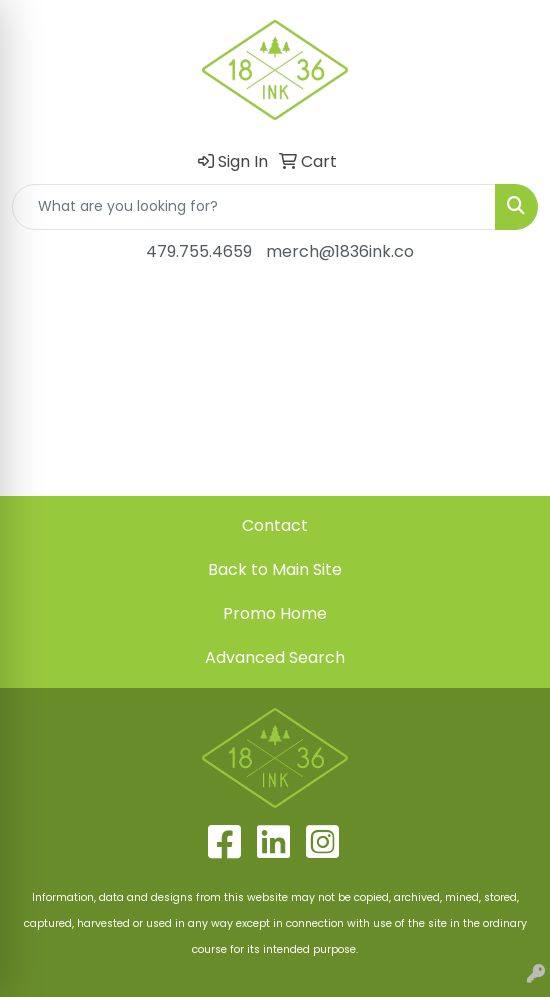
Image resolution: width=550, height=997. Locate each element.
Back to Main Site (275, 569)
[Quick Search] (254, 207)
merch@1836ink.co (340, 251)
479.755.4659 (199, 251)
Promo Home (275, 613)
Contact (275, 525)
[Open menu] (510, 309)
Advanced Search (275, 657)
